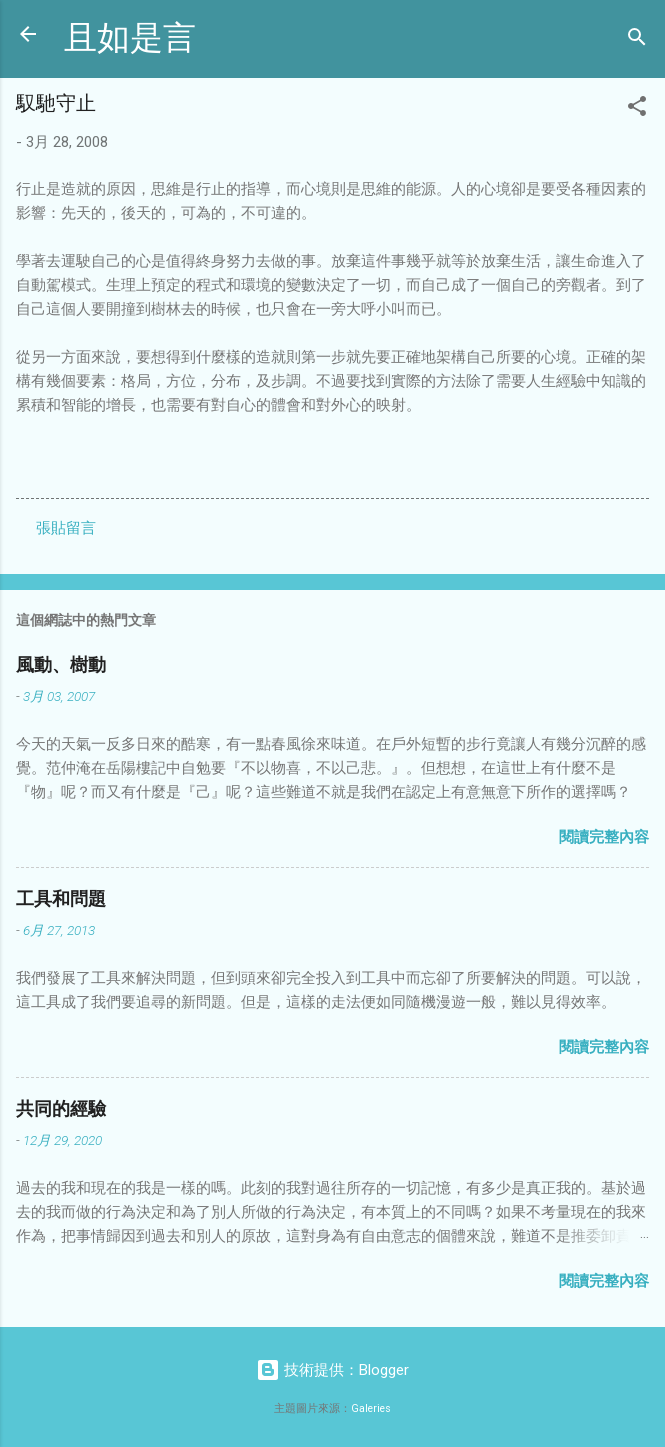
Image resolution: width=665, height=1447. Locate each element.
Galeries (371, 1408)
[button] (637, 109)
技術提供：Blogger (332, 1370)
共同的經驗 (61, 1109)
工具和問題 (61, 899)
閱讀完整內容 (604, 837)
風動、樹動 (61, 665)
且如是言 (130, 38)
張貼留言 (66, 528)
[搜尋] (637, 40)
